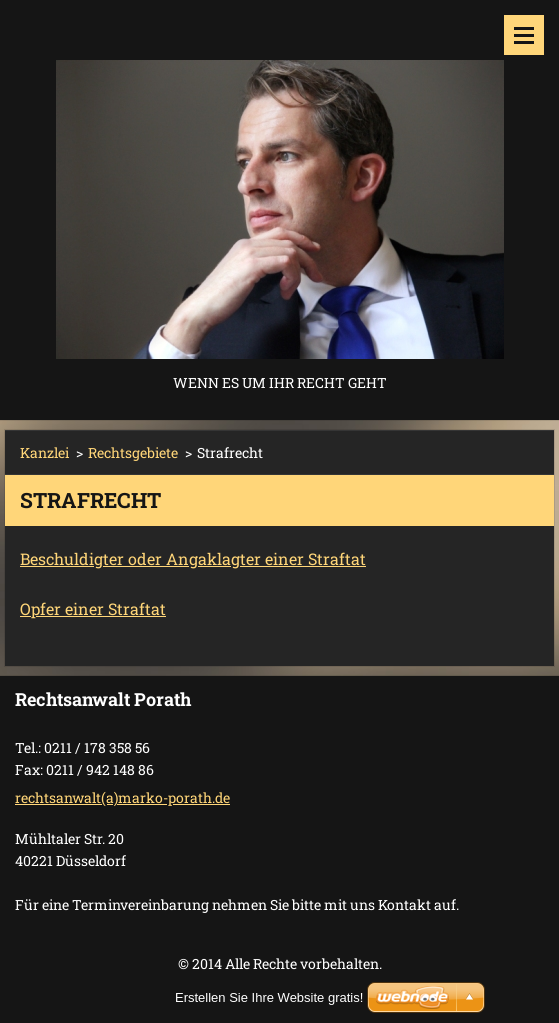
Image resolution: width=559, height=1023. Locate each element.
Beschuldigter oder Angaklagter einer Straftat (193, 558)
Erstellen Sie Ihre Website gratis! (269, 997)
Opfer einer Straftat (93, 608)
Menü (524, 35)
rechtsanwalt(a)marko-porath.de (122, 797)
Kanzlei (44, 452)
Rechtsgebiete (133, 452)
